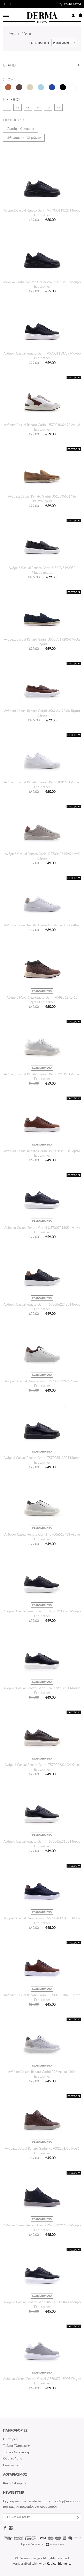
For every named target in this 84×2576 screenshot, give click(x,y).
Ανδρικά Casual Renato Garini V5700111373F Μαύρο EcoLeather (42, 355)
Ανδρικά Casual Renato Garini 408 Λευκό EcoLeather (42, 925)
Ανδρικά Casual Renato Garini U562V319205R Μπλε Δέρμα (42, 641)
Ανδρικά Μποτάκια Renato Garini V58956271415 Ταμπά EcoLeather (42, 999)
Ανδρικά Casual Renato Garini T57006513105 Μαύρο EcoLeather (42, 1843)
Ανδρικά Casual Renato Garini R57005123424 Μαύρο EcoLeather (42, 2304)
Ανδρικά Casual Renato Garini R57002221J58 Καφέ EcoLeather (42, 2150)
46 (58, 107)
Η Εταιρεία (10, 2439)
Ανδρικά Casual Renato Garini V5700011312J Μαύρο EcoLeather (42, 212)
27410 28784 (72, 4)
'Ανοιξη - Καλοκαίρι (20, 128)
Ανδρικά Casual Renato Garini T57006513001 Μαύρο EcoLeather (42, 1459)
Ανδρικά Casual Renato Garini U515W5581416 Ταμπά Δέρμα (42, 498)
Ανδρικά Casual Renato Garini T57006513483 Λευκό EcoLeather (42, 1536)
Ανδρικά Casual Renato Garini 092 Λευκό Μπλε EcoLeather (42, 2073)
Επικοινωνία (12, 2465)
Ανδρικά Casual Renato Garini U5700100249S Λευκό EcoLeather (42, 426)
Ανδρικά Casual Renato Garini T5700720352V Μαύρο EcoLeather (42, 1613)
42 (17, 107)
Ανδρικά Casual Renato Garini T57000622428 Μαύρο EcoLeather (42, 1306)
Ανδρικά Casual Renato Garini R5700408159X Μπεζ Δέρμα (42, 856)
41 (7, 107)
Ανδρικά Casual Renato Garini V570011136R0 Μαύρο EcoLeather (42, 284)
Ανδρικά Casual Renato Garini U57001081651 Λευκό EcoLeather (42, 784)
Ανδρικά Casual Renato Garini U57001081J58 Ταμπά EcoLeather (42, 1153)
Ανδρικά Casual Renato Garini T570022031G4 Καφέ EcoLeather (42, 1766)
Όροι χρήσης (12, 2458)
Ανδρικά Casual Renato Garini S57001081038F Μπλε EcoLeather (42, 1920)
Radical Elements (59, 2563)
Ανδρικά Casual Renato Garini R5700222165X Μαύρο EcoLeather (42, 2227)
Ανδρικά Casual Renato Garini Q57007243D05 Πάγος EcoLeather (42, 2380)
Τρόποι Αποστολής (16, 2452)
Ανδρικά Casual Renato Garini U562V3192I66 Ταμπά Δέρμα (42, 713)
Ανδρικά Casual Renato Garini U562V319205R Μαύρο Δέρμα (42, 570)
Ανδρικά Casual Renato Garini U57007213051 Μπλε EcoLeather (42, 1229)
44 (38, 107)
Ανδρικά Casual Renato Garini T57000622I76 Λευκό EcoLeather (42, 1383)
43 (27, 107)
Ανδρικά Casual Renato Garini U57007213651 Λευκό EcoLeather (42, 1076)
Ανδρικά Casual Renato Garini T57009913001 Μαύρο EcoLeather (42, 1690)
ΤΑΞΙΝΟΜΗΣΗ (39, 43)
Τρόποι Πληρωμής (16, 2445)
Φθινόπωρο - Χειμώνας (24, 137)
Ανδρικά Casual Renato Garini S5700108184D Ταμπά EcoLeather (42, 1997)
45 (48, 107)
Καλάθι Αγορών (14, 2483)
